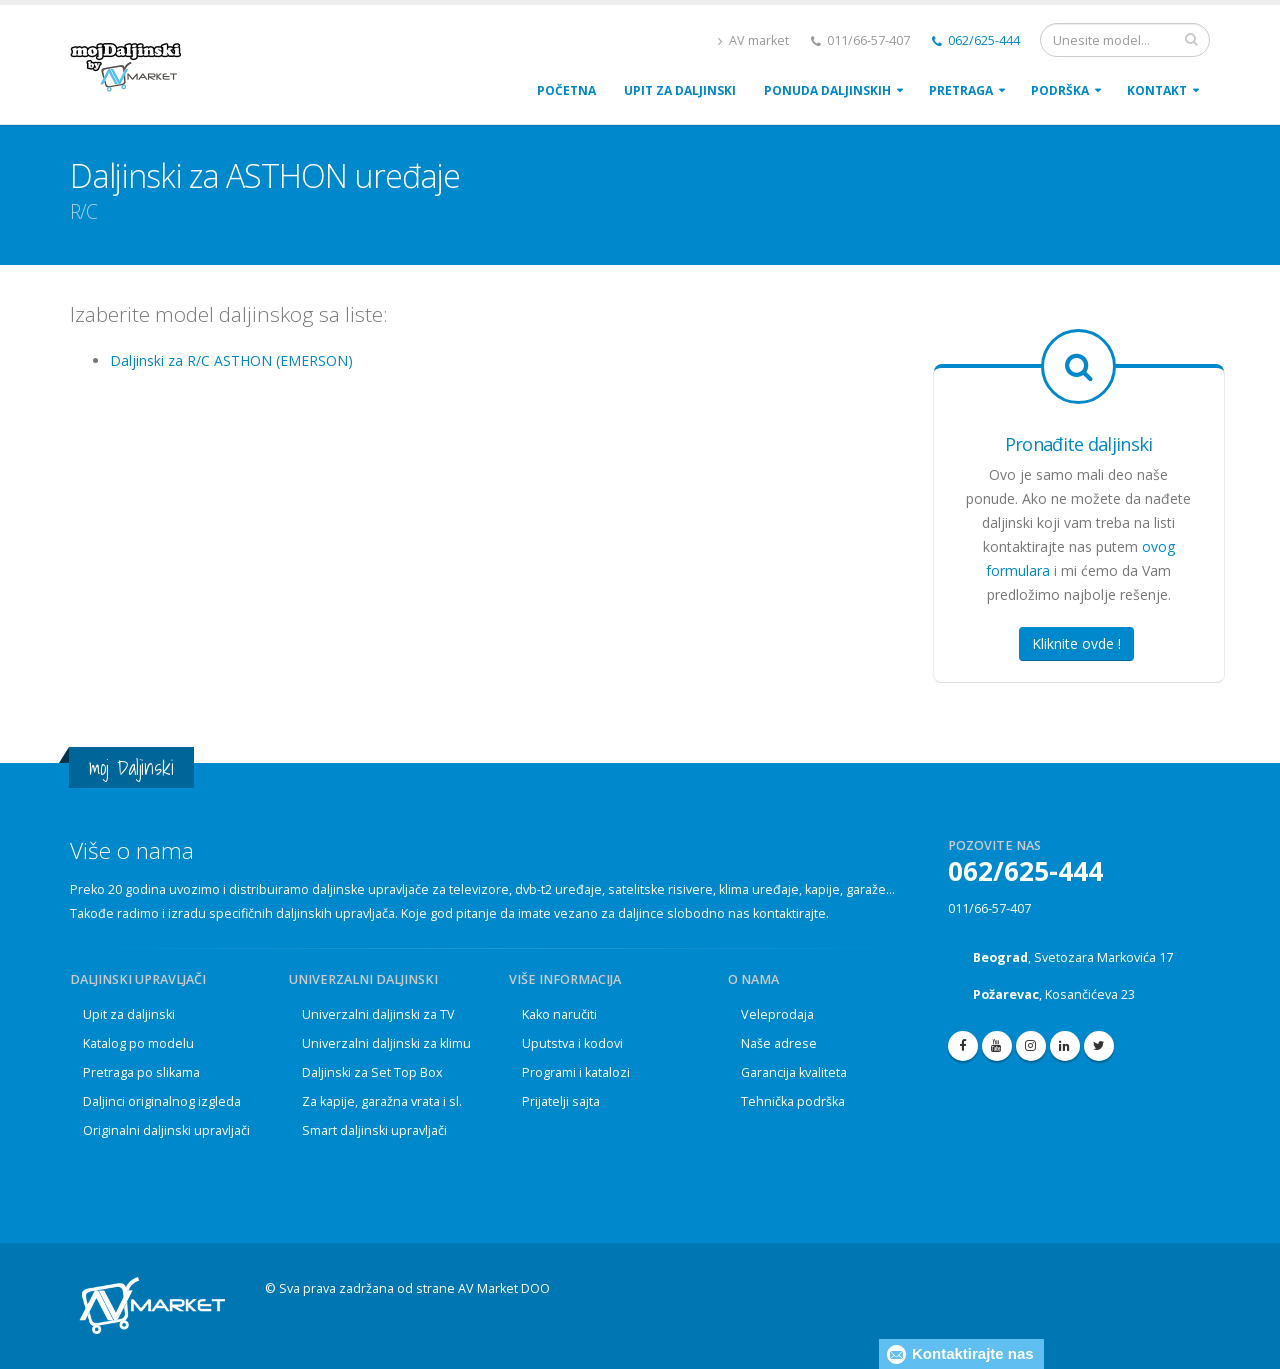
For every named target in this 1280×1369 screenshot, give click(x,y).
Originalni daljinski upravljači (166, 1130)
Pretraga (961, 90)
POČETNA (566, 90)
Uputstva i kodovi (572, 1043)
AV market (753, 40)
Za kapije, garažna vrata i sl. (382, 1101)
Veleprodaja (777, 1014)
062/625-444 (976, 40)
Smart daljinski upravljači (374, 1130)
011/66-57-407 (989, 908)
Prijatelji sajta (561, 1101)
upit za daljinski (680, 90)
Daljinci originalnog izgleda (162, 1101)
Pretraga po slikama (141, 1072)
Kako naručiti (559, 1014)
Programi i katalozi (576, 1072)
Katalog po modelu (138, 1043)
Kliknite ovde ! (1076, 643)
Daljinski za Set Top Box (372, 1072)
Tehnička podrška (793, 1101)
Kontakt (1157, 90)
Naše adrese (779, 1043)
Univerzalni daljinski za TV (378, 1014)
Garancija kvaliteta (794, 1072)
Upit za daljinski (129, 1014)
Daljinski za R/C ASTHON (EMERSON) (231, 360)
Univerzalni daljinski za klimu (386, 1043)
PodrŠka (1060, 90)
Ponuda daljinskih (827, 90)
